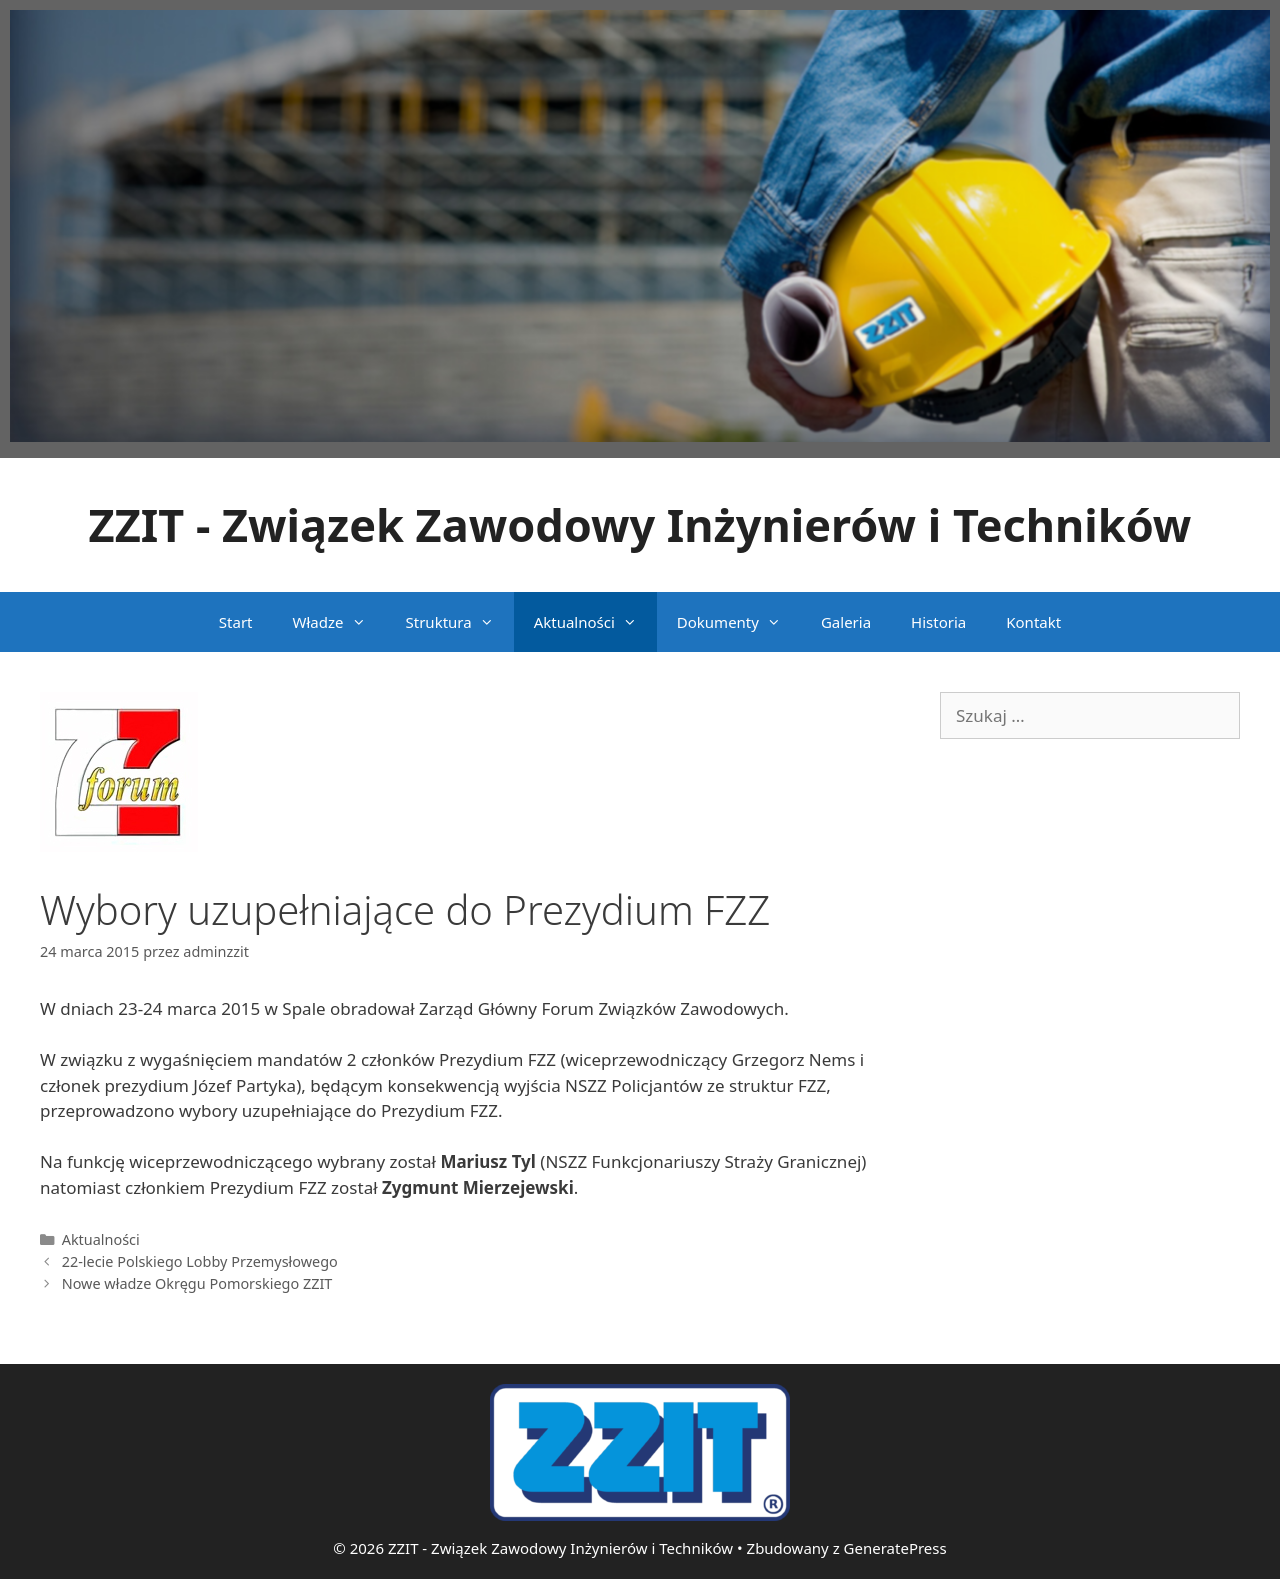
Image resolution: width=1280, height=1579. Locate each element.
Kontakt (1033, 622)
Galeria (846, 622)
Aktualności (595, 622)
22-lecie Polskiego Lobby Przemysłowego (200, 1261)
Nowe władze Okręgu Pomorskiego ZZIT (197, 1283)
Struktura (460, 622)
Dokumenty (739, 622)
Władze (339, 622)
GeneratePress (895, 1548)
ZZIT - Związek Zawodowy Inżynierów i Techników (640, 524)
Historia (938, 622)
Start (236, 622)
